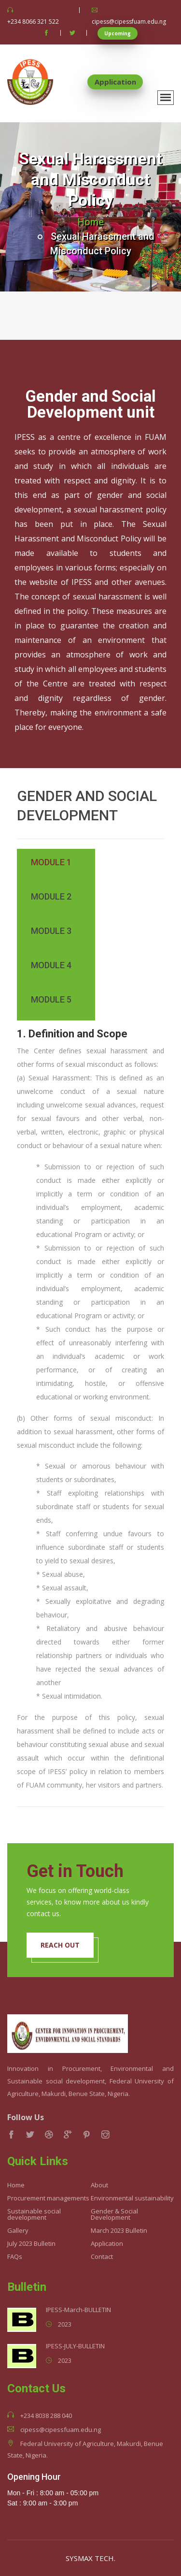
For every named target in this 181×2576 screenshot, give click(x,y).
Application (115, 82)
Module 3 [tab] (51, 931)
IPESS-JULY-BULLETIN (75, 2346)
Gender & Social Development (114, 2214)
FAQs (14, 2257)
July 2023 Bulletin (31, 2244)
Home (91, 222)
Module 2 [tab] (51, 896)
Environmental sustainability (132, 2198)
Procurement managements (48, 2198)
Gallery (17, 2230)
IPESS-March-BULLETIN (78, 2309)
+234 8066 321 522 (33, 21)
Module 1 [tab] (51, 862)
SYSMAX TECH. (90, 2558)
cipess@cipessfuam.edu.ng (129, 21)
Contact (102, 2257)
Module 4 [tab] (51, 965)
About (99, 2185)
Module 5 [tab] (51, 999)
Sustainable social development (34, 2214)
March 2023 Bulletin (119, 2230)
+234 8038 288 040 (46, 2415)
